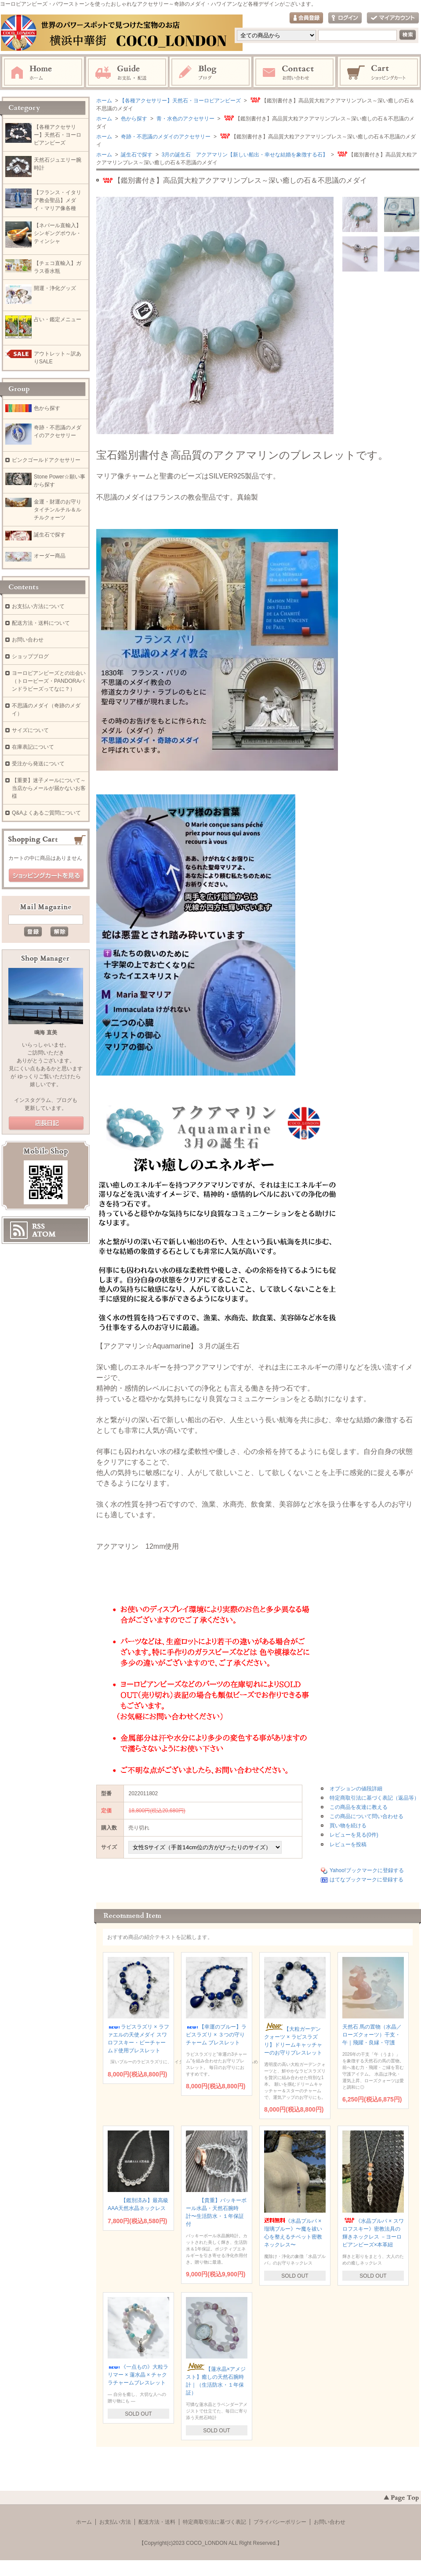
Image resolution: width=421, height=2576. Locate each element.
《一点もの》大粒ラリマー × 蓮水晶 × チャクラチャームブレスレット (138, 2375)
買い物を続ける (348, 1825)
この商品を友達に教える (359, 1807)
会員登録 (306, 18)
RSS (38, 1226)
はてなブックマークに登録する (366, 1880)
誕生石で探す (136, 155)
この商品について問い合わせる (366, 1816)
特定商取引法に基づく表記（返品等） (374, 1798)
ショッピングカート (379, 72)
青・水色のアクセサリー (184, 119)
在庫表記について (33, 747)
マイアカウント (393, 18)
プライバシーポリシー (280, 2522)
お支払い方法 (115, 2522)
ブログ (211, 72)
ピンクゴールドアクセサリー (46, 460)
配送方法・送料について (41, 623)
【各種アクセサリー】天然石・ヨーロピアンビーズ (180, 101)
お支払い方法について (38, 606)
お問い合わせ (295, 72)
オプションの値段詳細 (356, 1789)
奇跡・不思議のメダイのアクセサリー (165, 137)
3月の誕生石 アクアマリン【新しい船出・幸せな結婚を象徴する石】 (244, 155)
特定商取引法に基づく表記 (214, 2522)
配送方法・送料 (156, 2522)
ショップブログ (30, 656)
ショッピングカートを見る (46, 876)
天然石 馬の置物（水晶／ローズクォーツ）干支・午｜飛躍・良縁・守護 (372, 2035)
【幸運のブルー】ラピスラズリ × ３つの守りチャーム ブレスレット (216, 2035)
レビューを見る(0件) (354, 1835)
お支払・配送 (127, 72)
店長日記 (46, 1123)
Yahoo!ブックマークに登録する (367, 1870)
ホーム (43, 72)
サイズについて (30, 730)
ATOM (44, 1234)
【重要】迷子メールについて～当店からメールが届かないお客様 (49, 788)
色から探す (133, 119)
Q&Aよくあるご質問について (46, 813)
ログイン (345, 18)
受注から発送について (38, 764)
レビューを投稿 (348, 1844)
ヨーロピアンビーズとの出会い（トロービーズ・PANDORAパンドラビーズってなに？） (49, 681)
